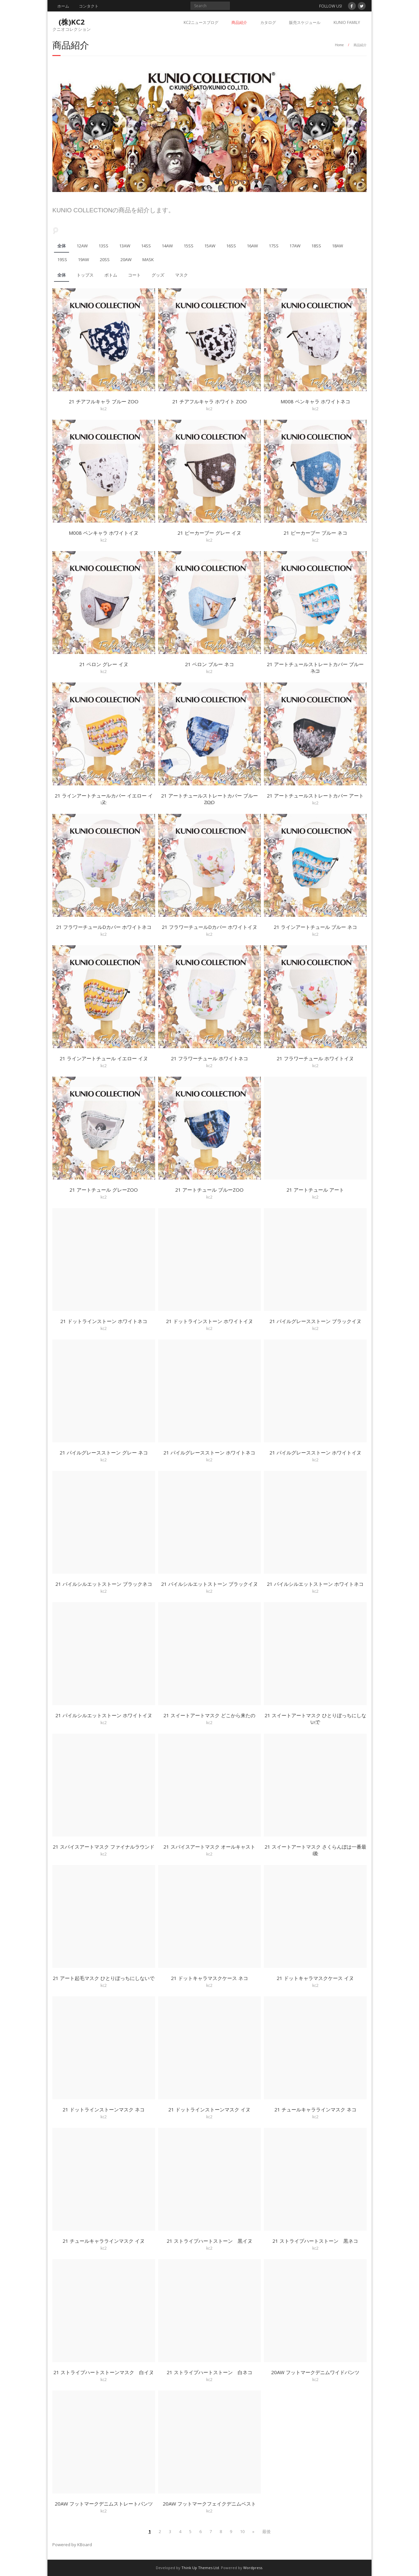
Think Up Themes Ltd (200, 2567)
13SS (103, 246)
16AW (252, 246)
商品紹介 (239, 22)
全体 (61, 246)
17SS (274, 246)
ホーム (63, 6)
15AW (209, 246)
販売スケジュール (304, 22)
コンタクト (89, 6)
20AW (126, 259)
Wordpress (252, 2567)
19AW (83, 259)
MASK (148, 259)
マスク (181, 275)
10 (242, 2531)
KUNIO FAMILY (347, 22)
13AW (124, 246)
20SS (105, 259)
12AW (82, 246)
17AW (295, 246)
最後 (266, 2531)
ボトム (110, 275)
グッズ (158, 275)
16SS (231, 246)
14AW (167, 246)
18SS (316, 246)
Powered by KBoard (72, 2544)
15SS (188, 246)
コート (134, 275)
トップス (85, 275)
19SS (62, 259)
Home (339, 45)
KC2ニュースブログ (201, 22)
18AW (337, 246)
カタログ (268, 22)
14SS (146, 246)
